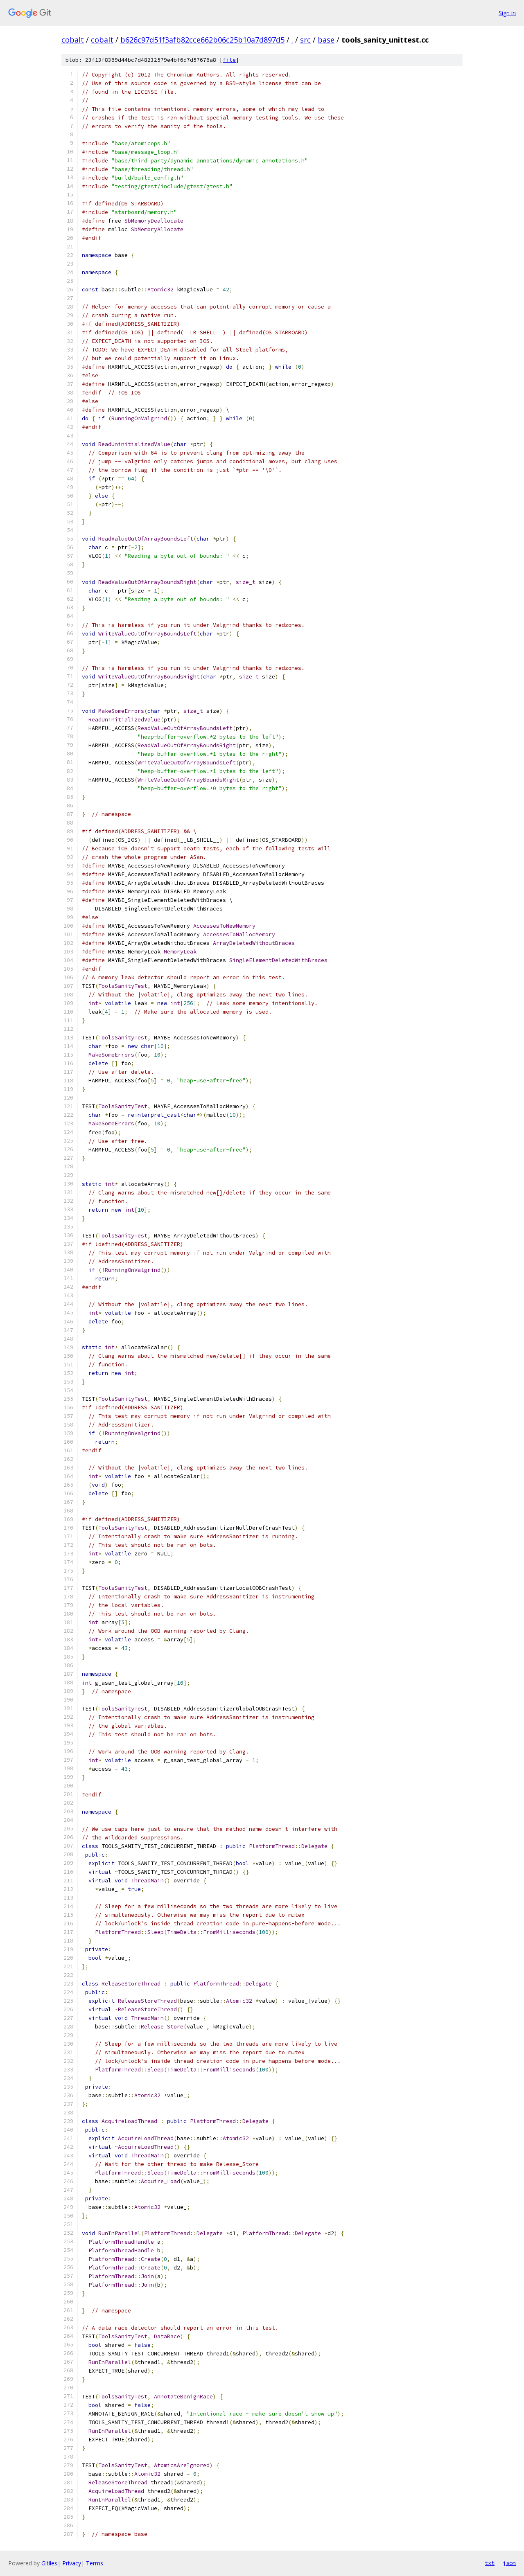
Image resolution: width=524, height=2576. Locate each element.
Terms (94, 2563)
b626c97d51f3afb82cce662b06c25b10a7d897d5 (202, 40)
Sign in (507, 13)
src (305, 40)
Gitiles (49, 2563)
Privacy (71, 2563)
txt (490, 2563)
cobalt (72, 40)
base (326, 40)
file (229, 59)
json (509, 2563)
